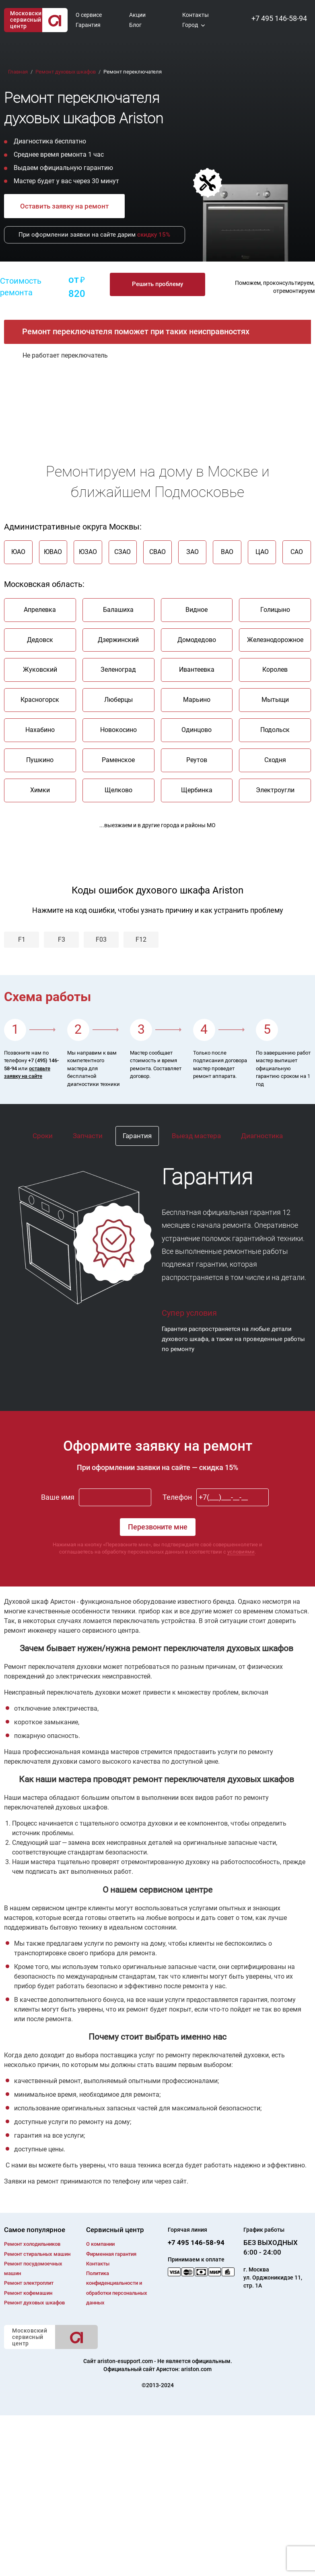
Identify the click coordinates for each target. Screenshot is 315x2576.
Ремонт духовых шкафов (34, 2303)
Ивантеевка (196, 670)
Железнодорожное (275, 640)
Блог (135, 25)
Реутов (196, 760)
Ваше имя (57, 1497)
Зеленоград (118, 670)
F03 (101, 939)
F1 (21, 939)
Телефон (177, 1497)
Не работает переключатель (65, 355)
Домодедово (196, 640)
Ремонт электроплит (29, 2283)
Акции (137, 15)
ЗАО (192, 552)
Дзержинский (118, 640)
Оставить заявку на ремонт (64, 206)
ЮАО (18, 552)
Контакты (195, 15)
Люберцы (118, 699)
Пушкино (40, 760)
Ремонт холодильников (32, 2244)
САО (296, 552)
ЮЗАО (88, 552)
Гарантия (88, 25)
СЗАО (122, 552)
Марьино (196, 699)
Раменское (118, 760)
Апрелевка (40, 609)
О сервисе (89, 15)
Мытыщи (275, 699)
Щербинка (196, 790)
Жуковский (40, 670)
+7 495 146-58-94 (279, 18)
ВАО (227, 552)
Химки (40, 790)
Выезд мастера (196, 1136)
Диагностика (262, 1136)
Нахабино (40, 730)
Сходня (275, 760)
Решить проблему (157, 284)
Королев (275, 670)
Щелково (118, 790)
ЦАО (262, 552)
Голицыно (275, 609)
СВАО (157, 552)
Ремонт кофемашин (28, 2293)
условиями (241, 1552)
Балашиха (118, 609)
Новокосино (118, 730)
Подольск (275, 730)
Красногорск (40, 699)
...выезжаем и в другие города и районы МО (157, 825)
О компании (100, 2244)
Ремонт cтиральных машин (37, 2254)
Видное (196, 609)
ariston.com (196, 2369)
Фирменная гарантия (111, 2254)
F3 (61, 939)
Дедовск (40, 640)
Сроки (43, 1136)
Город (190, 25)
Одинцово (196, 730)
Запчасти (88, 1136)
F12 (141, 939)
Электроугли (275, 790)
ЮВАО (53, 552)
